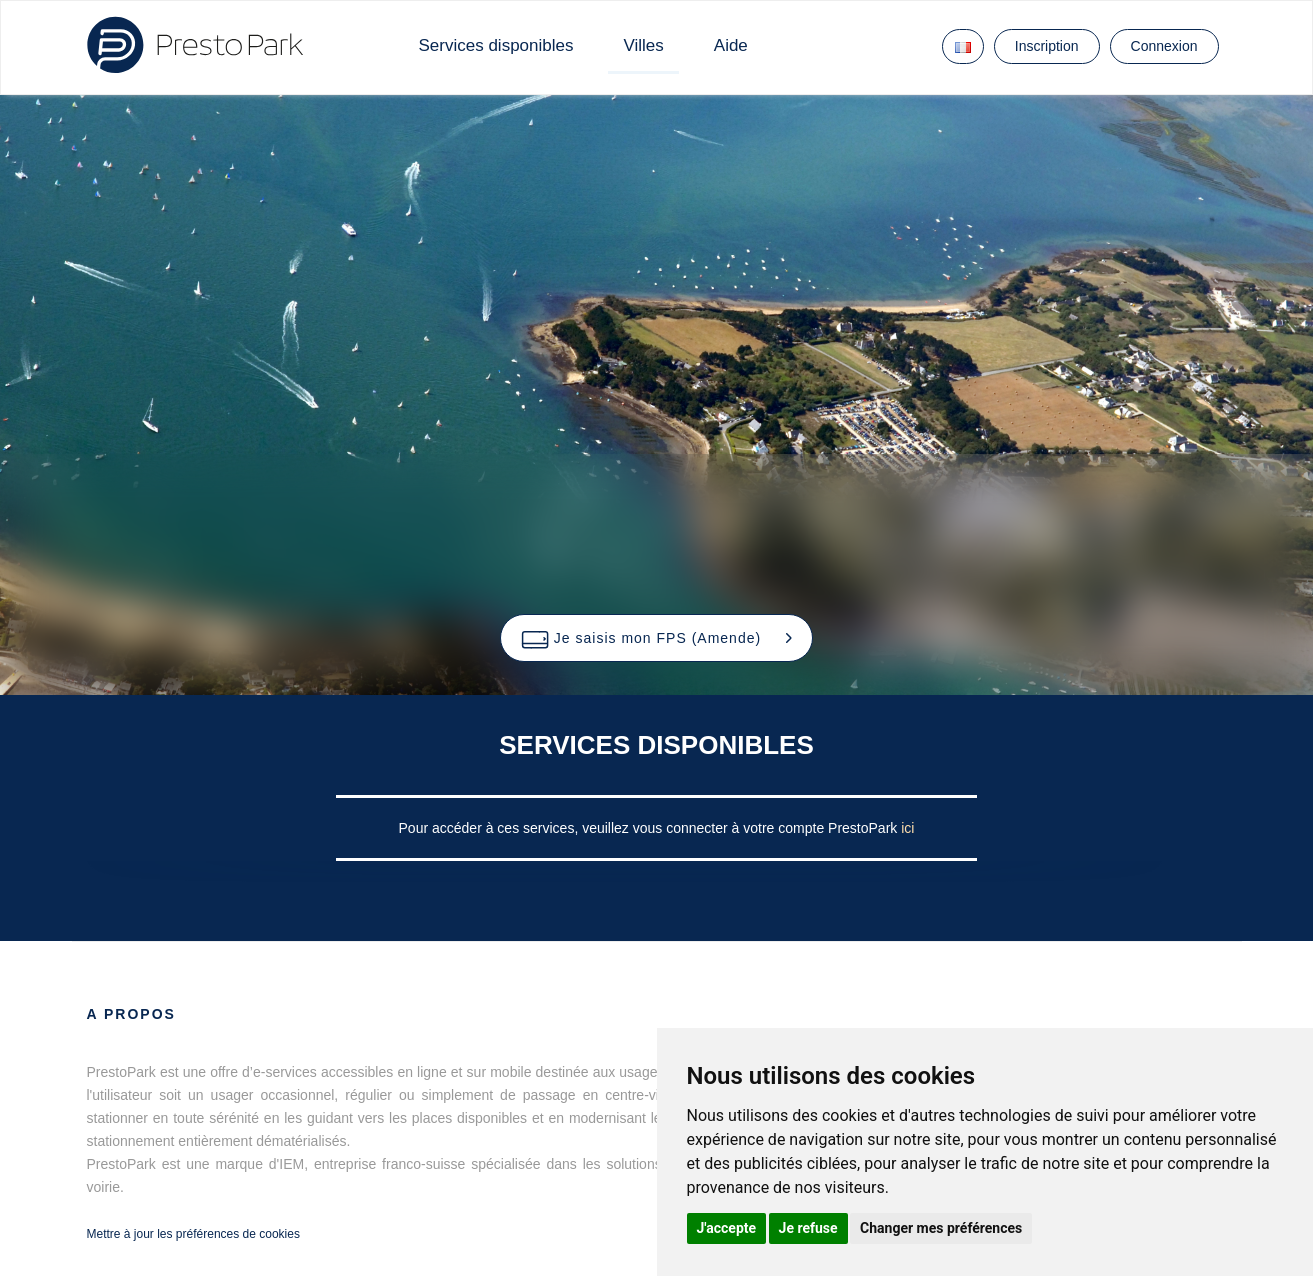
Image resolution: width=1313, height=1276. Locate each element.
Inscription (1047, 46)
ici (907, 828)
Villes (643, 45)
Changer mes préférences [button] (941, 1228)
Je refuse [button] (808, 1228)
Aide (731, 45)
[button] (656, 638)
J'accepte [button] (727, 1228)
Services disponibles (496, 45)
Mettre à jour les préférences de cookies (193, 1234)
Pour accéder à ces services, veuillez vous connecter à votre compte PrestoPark (650, 828)
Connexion (1164, 46)
